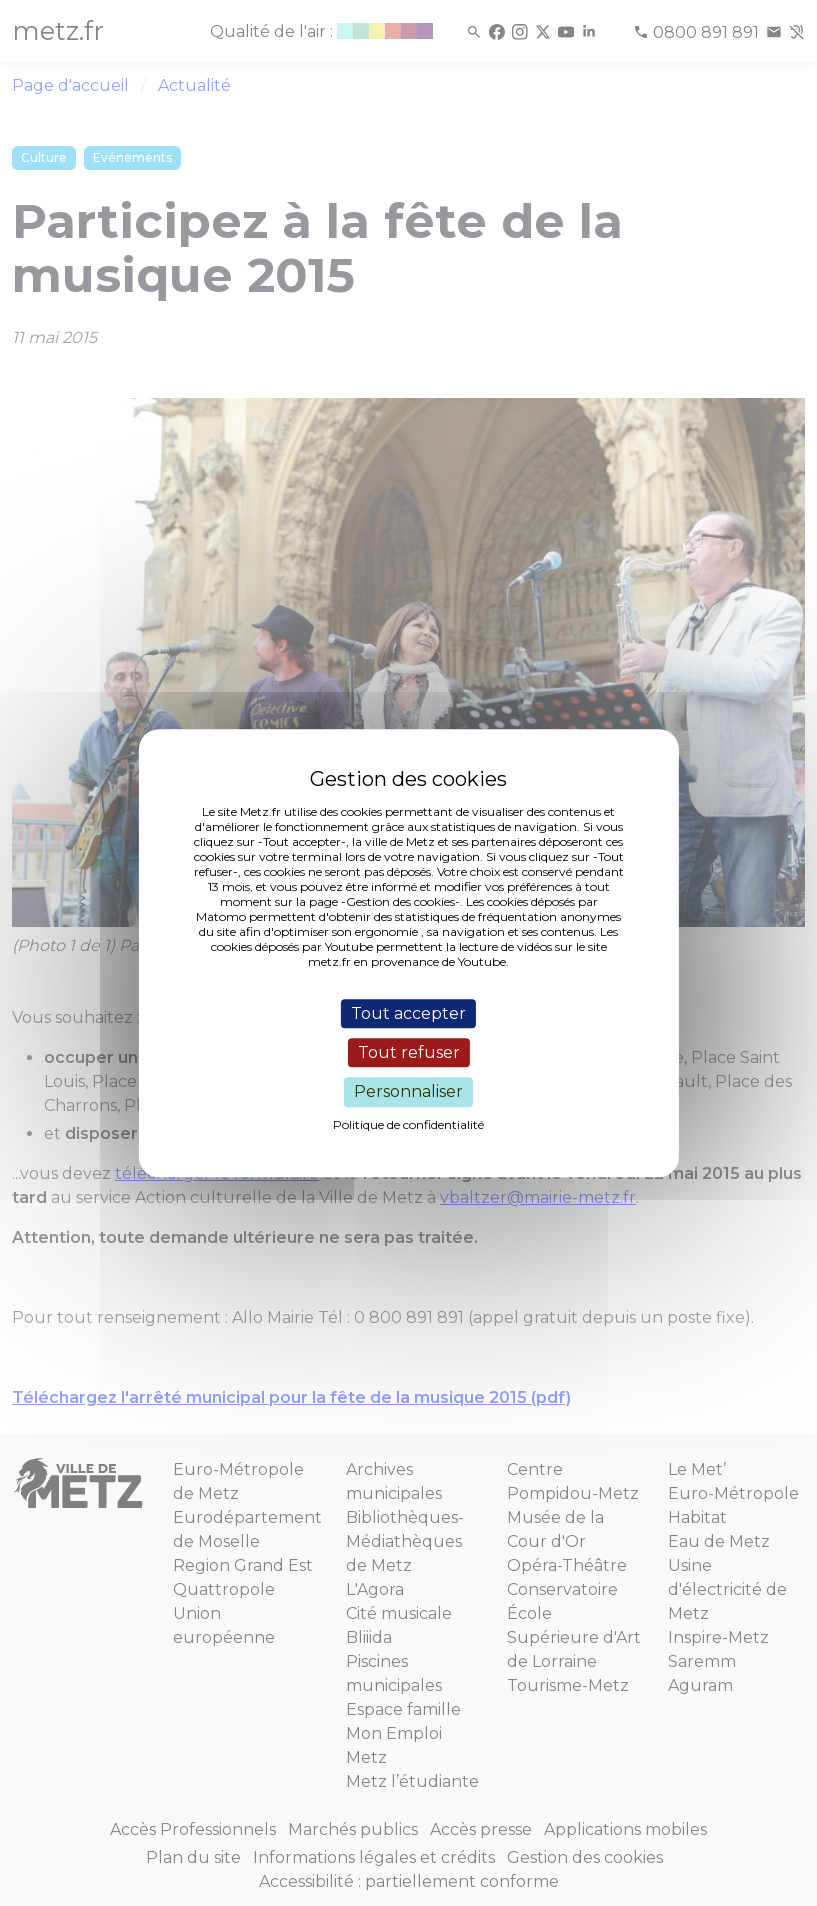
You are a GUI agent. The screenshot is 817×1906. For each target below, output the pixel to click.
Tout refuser (409, 1052)
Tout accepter (408, 1013)
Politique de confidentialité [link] (408, 1124)
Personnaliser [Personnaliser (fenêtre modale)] (408, 1092)
